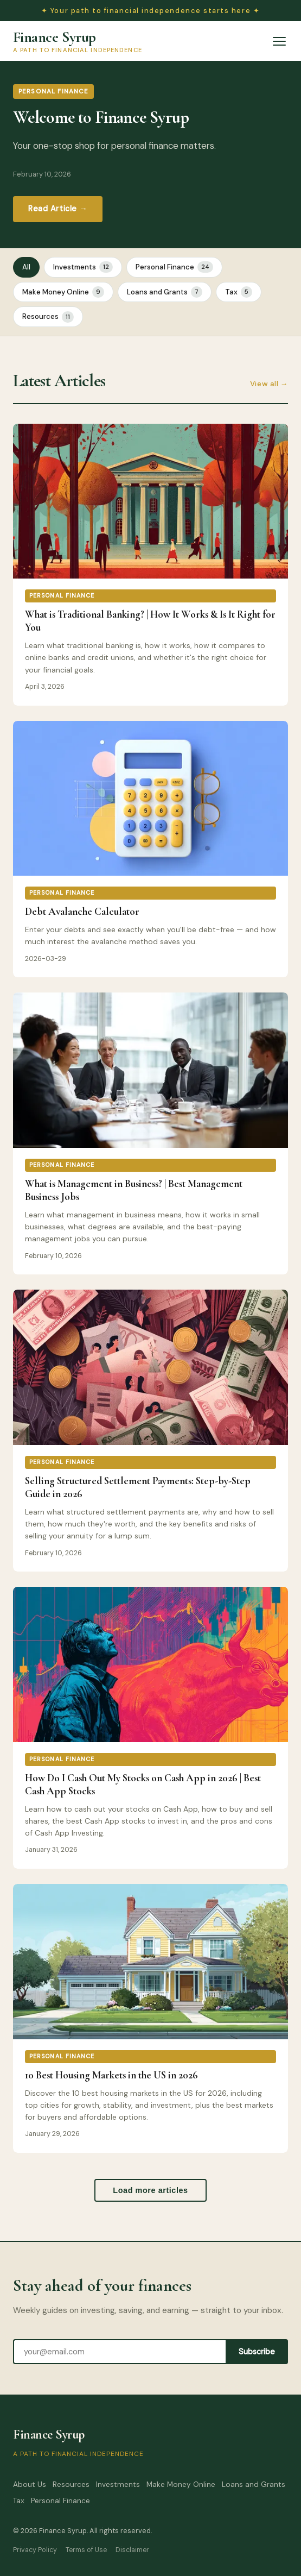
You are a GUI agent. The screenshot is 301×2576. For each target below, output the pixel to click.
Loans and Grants (164, 292)
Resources (48, 317)
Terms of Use (86, 2550)
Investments (83, 267)
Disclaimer (132, 2550)
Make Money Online (63, 292)
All (26, 267)
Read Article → (57, 208)
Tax (238, 292)
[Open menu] (279, 41)
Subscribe (257, 2352)
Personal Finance (174, 267)
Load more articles (150, 2190)
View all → (269, 383)
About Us (29, 2484)
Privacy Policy (35, 2550)
